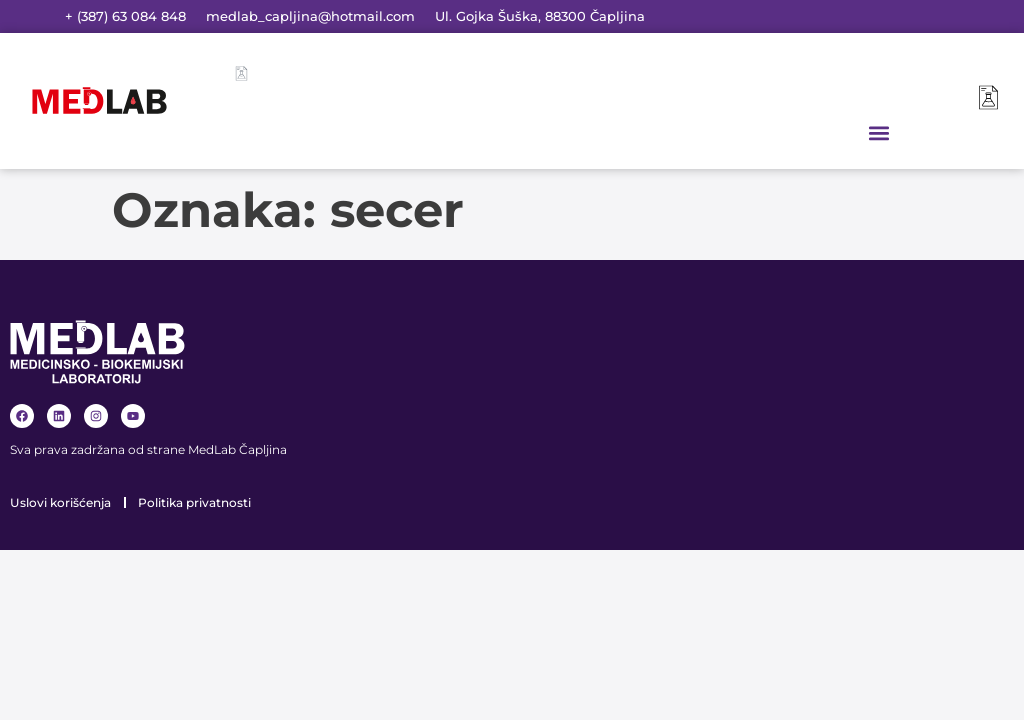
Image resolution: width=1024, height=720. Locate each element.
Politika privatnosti (194, 502)
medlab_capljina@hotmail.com (310, 16)
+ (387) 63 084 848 (125, 16)
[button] (879, 132)
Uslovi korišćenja (60, 502)
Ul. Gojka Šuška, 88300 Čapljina (540, 16)
